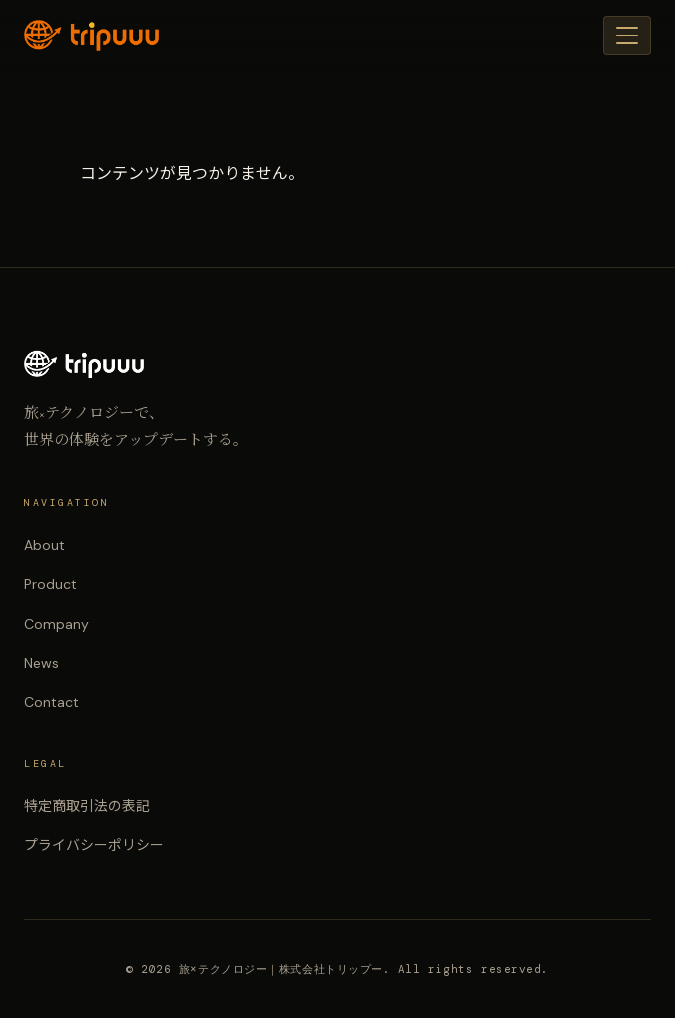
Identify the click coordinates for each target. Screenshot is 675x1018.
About (44, 545)
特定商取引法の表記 (87, 806)
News (41, 663)
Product (50, 584)
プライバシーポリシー (94, 845)
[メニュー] (627, 35)
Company (56, 624)
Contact (51, 702)
